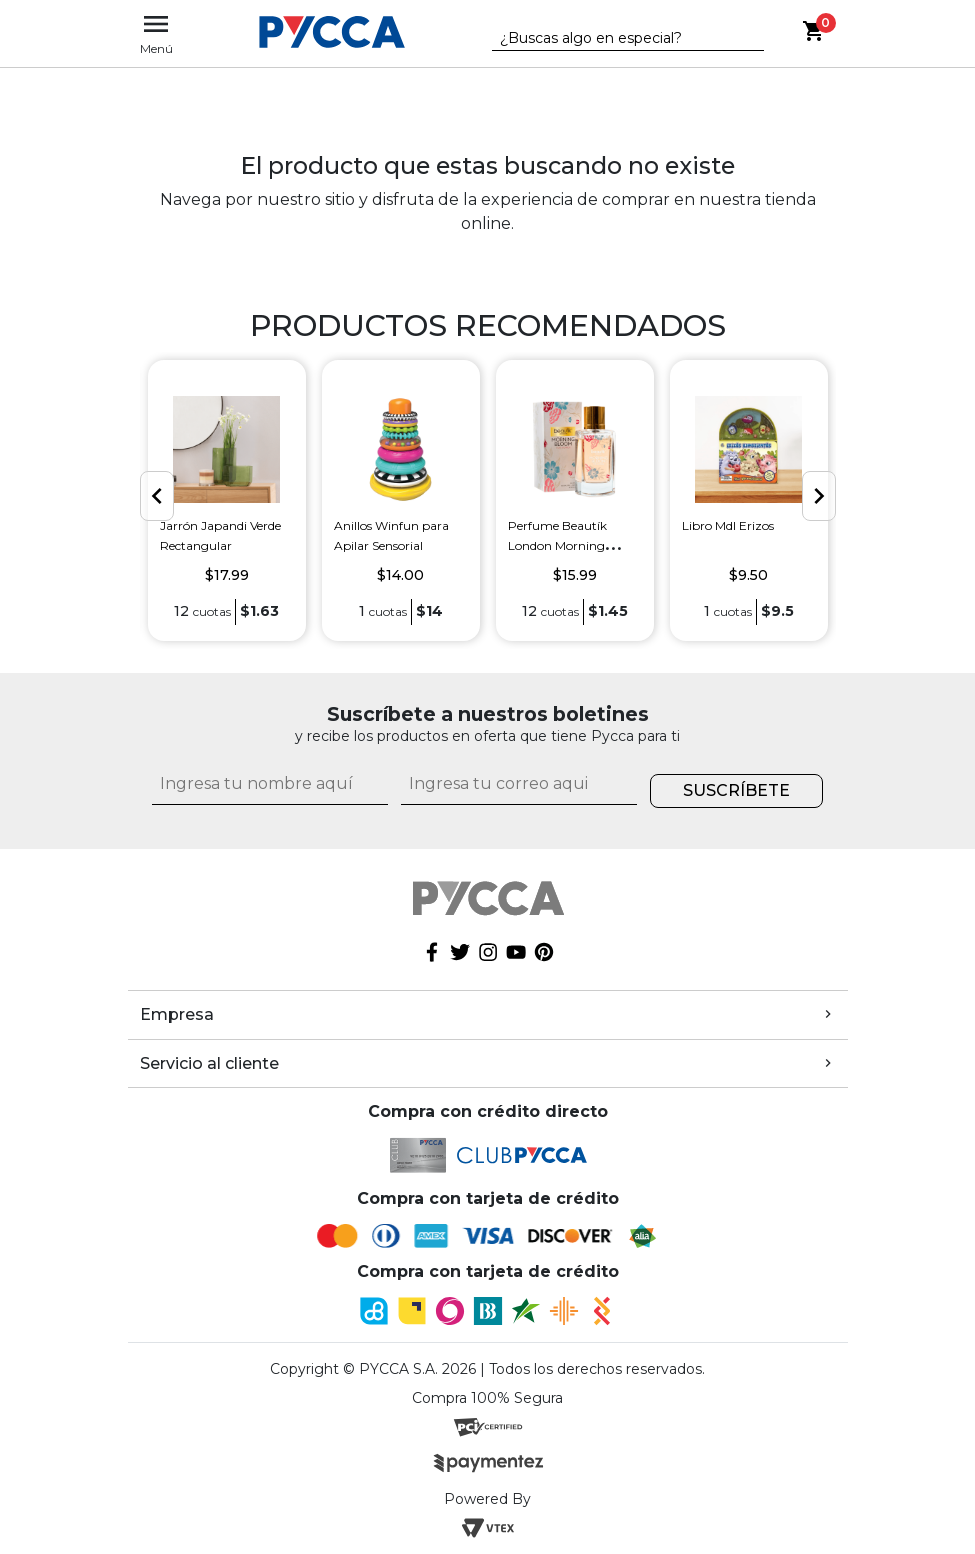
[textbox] (613, 39)
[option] (227, 500)
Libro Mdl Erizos (728, 525)
